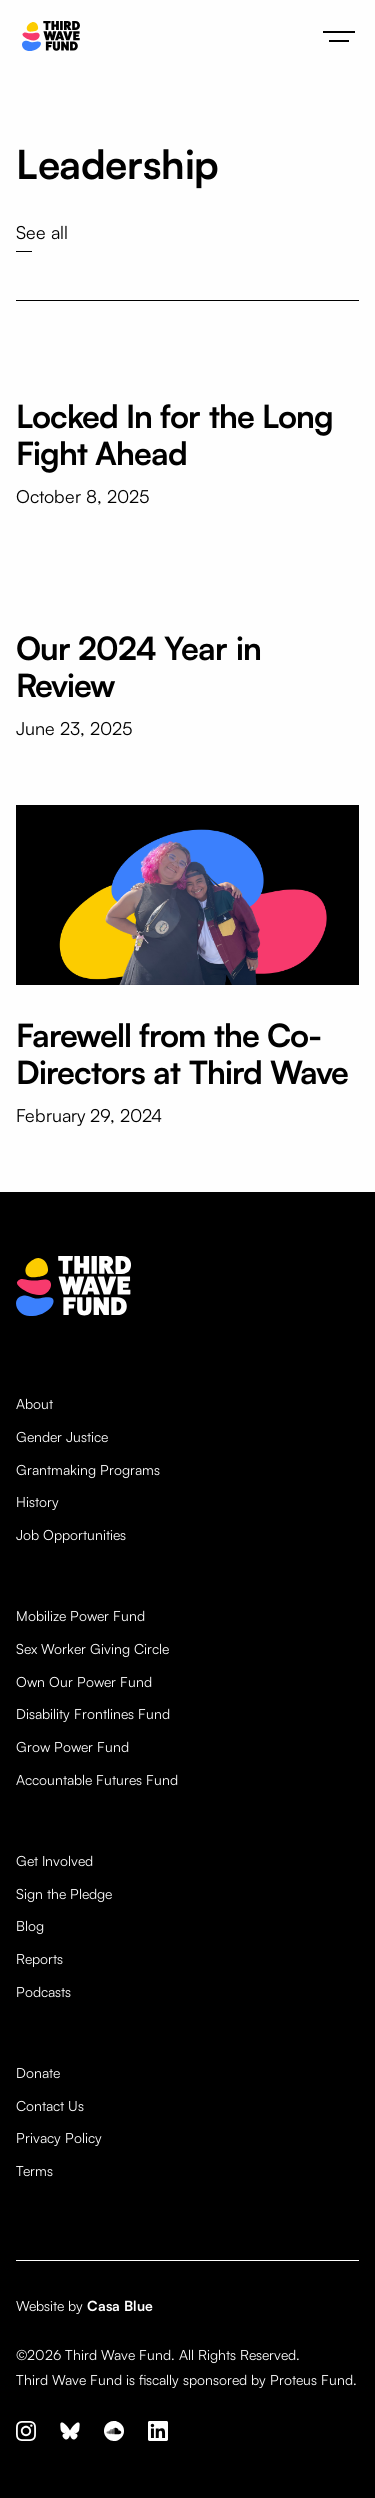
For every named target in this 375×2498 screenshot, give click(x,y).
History (37, 1502)
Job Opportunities (71, 1535)
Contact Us (50, 2106)
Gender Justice (62, 1437)
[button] (339, 36)
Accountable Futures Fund (97, 1780)
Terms (34, 2171)
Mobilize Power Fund (80, 1616)
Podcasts (43, 1992)
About (34, 1404)
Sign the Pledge (64, 1894)
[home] (46, 36)
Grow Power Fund (72, 1747)
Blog (30, 1926)
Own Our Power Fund (84, 1682)
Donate (38, 2073)
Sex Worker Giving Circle (92, 1649)
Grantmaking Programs (88, 1470)
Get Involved (54, 1861)
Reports (39, 1959)
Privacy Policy (59, 2138)
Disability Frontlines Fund (93, 1714)
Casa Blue (120, 2305)
